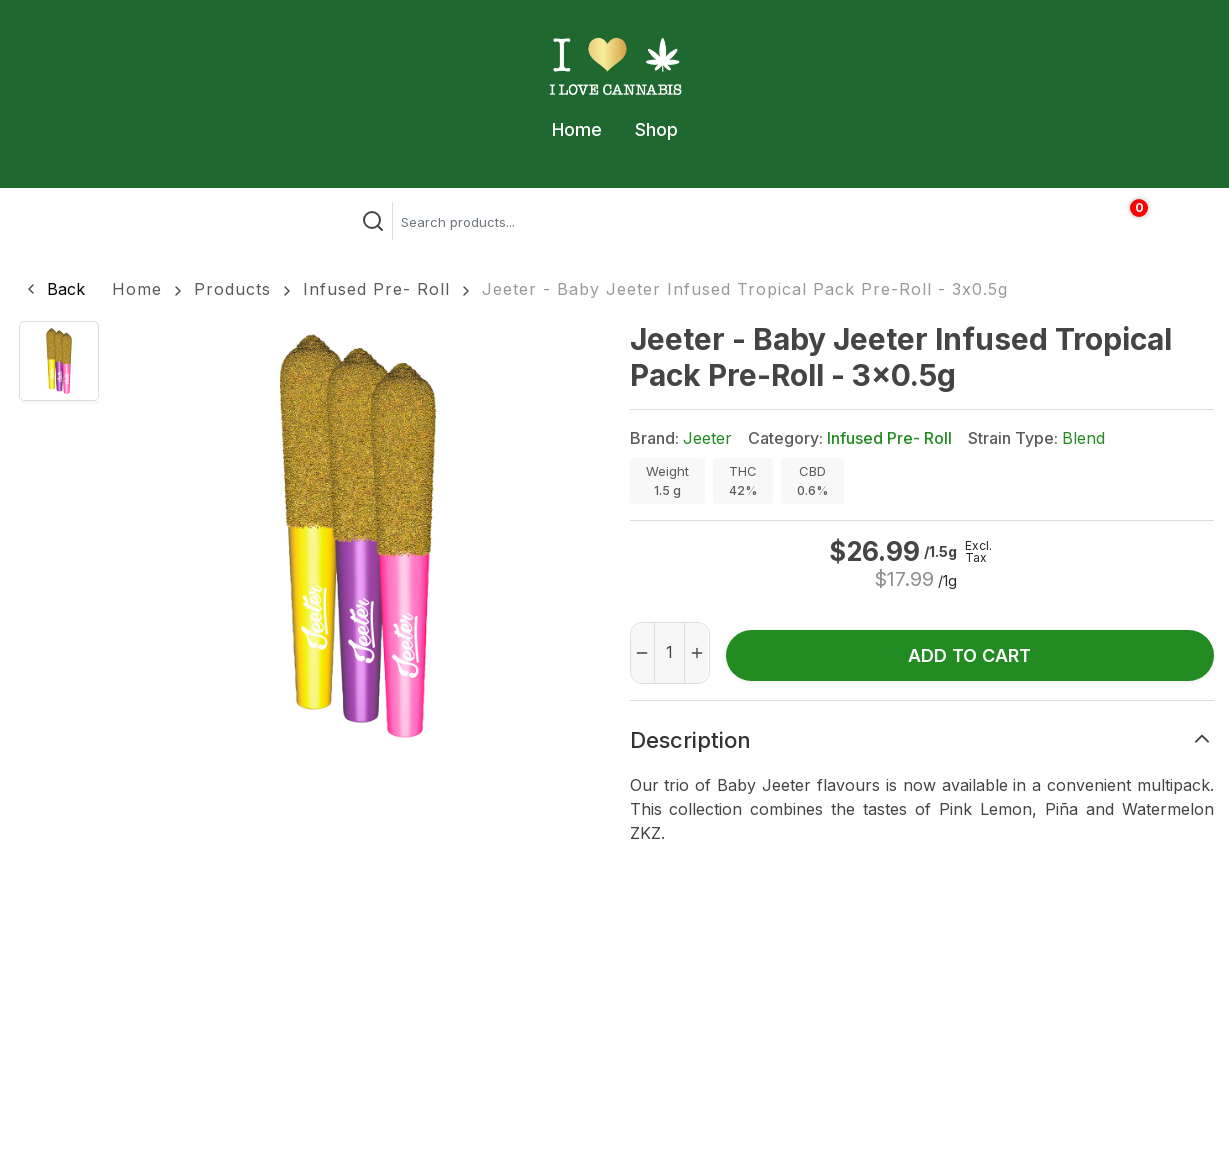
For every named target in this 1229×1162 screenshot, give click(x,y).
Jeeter (707, 438)
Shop (656, 129)
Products (232, 289)
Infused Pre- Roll (376, 289)
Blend (1083, 438)
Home (577, 129)
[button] (54, 289)
